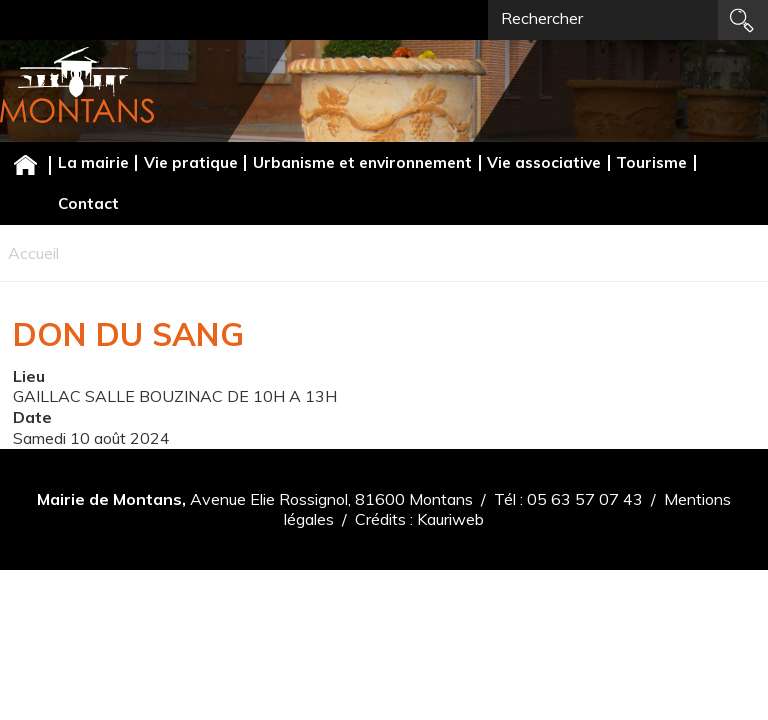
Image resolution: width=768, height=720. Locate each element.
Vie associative (544, 162)
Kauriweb (450, 519)
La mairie (93, 162)
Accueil (25, 164)
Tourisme (651, 162)
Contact (88, 203)
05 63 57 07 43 (585, 499)
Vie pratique (191, 162)
